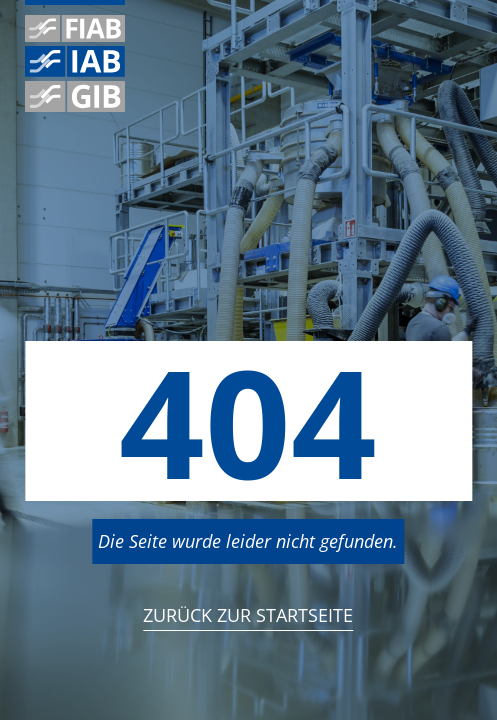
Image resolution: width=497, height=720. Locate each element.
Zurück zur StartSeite (248, 615)
